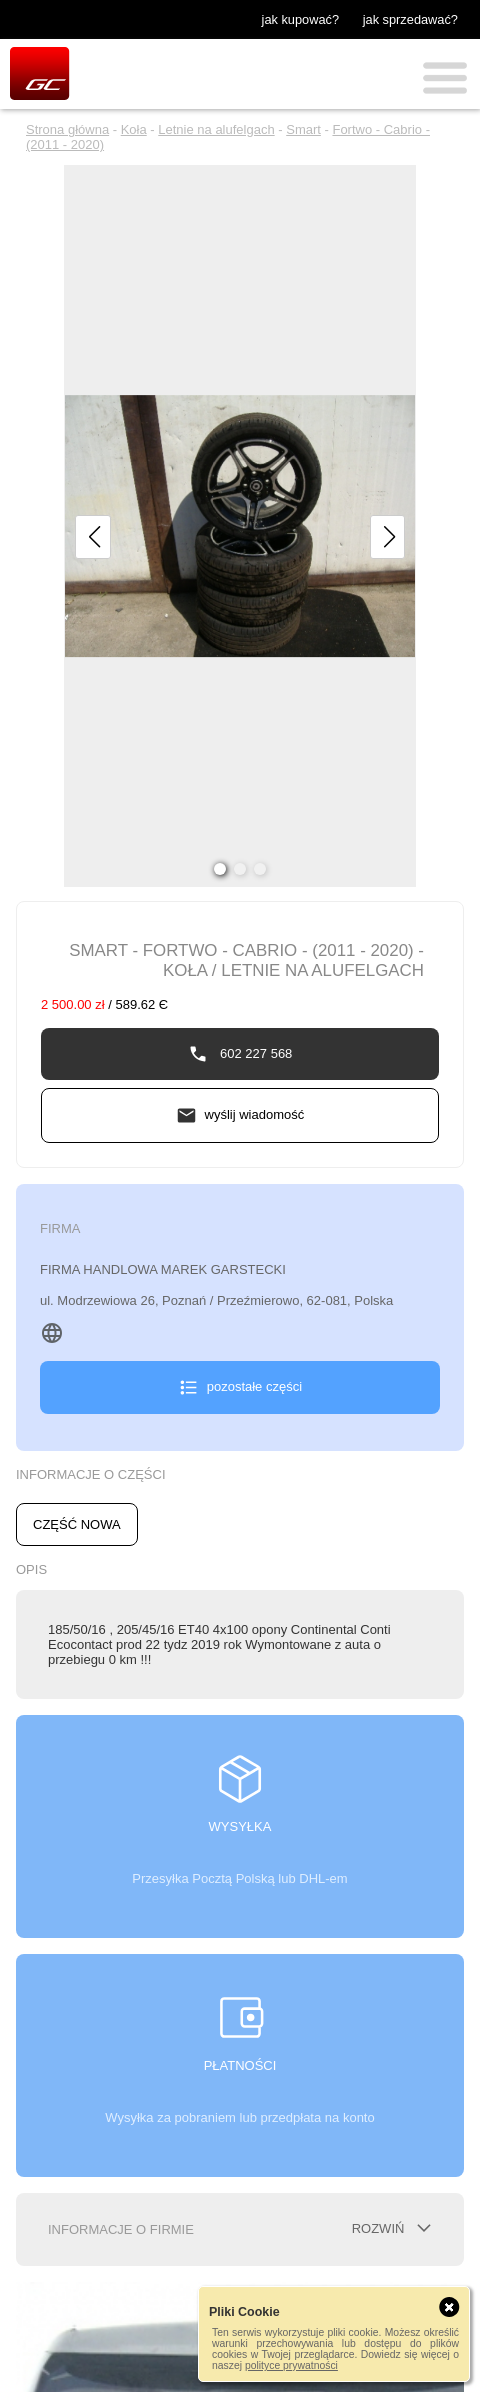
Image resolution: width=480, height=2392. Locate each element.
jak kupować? (301, 19)
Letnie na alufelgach (216, 129)
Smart (303, 129)
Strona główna (67, 129)
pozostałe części (254, 1386)
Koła (134, 129)
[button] (93, 537)
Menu (445, 78)
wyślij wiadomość (255, 1114)
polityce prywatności (291, 2365)
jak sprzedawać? (410, 19)
